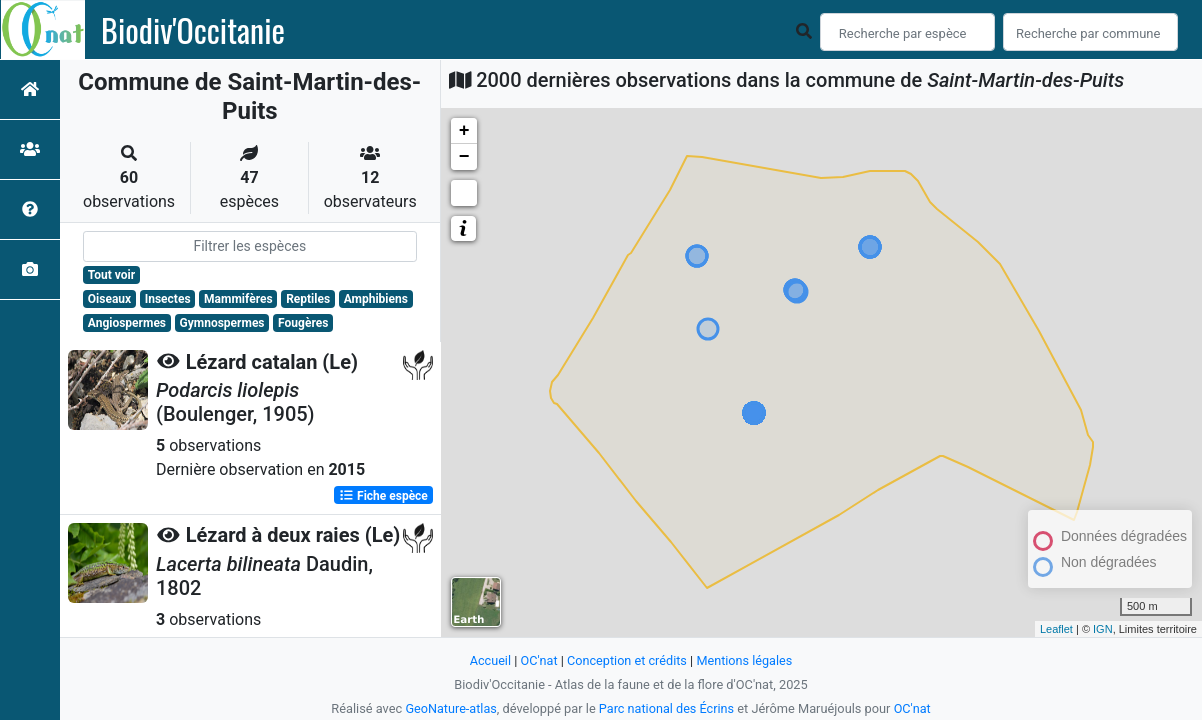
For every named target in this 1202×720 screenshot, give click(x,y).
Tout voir (111, 275)
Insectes (168, 299)
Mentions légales (745, 660)
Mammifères (238, 299)
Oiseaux (109, 299)
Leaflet (1056, 629)
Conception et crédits (626, 660)
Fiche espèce (383, 495)
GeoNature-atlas (450, 708)
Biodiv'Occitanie (193, 30)
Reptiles (308, 299)
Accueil (489, 660)
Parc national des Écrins (666, 708)
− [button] (464, 157)
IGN (1103, 629)
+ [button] (464, 131)
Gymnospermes (222, 323)
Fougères (303, 323)
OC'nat (537, 660)
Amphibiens (376, 299)
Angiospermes (127, 323)
